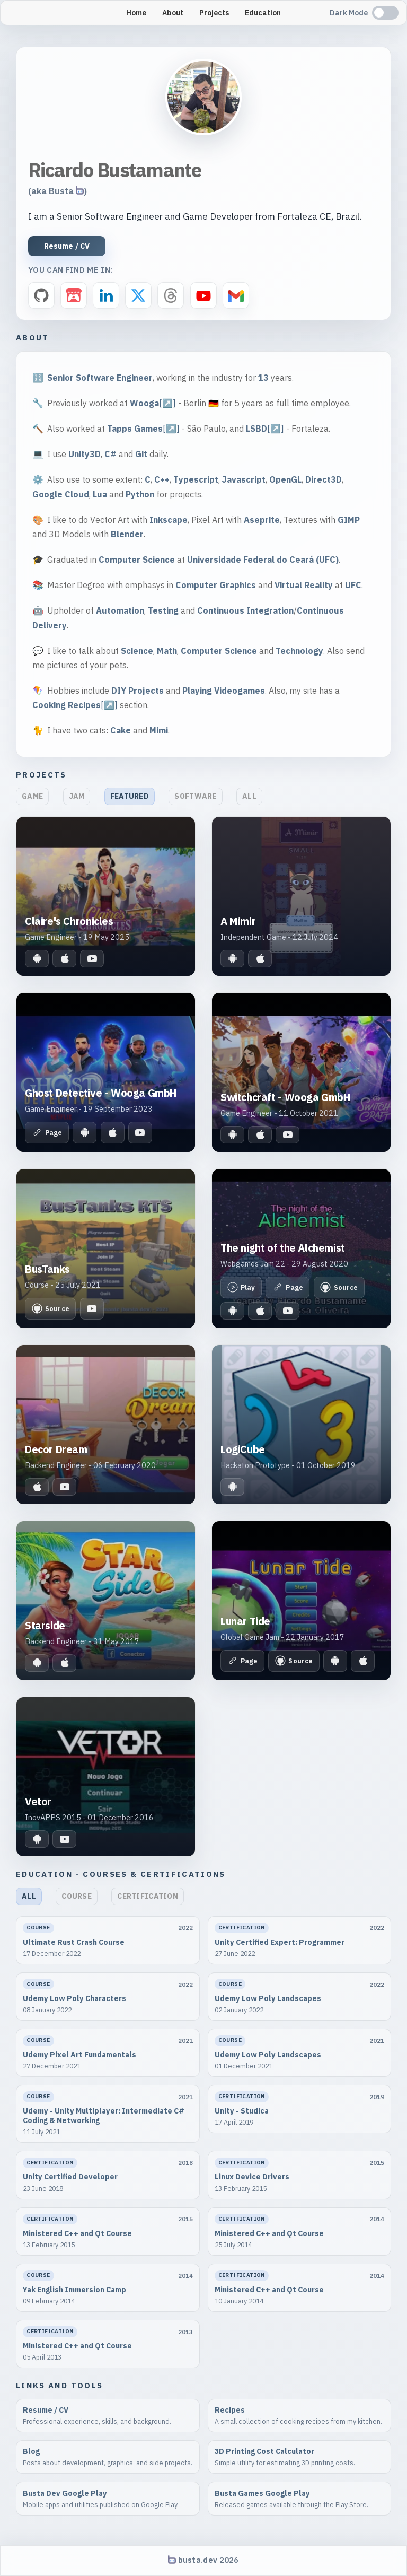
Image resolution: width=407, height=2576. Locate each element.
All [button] (249, 796)
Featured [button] (129, 796)
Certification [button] (147, 1896)
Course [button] (76, 1896)
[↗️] (167, 403)
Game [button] (32, 796)
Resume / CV (67, 246)
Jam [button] (77, 796)
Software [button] (195, 796)
